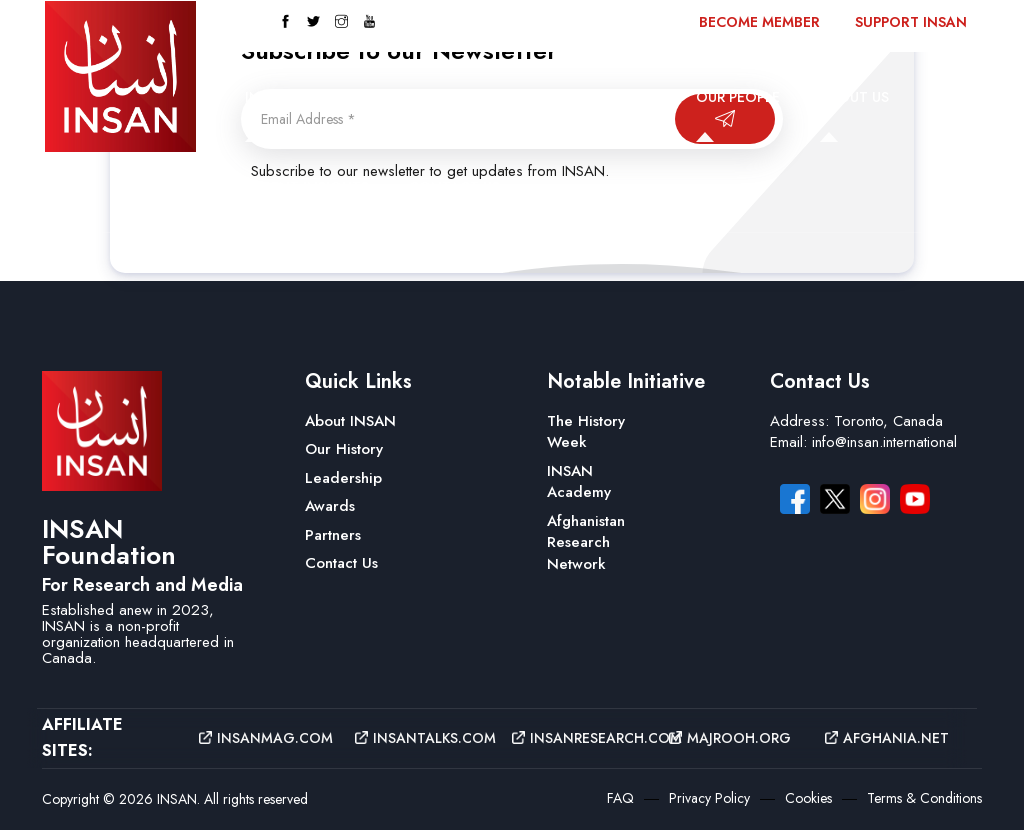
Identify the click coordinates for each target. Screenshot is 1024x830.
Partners (333, 535)
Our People (738, 97)
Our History (344, 449)
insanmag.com (262, 738)
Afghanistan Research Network (586, 542)
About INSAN (350, 421)
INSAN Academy (579, 481)
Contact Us (454, 187)
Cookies (808, 798)
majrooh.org (730, 738)
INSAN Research (597, 97)
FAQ (620, 798)
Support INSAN (911, 22)
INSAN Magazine (307, 97)
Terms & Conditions (924, 798)
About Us (854, 97)
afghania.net (887, 738)
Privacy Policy (709, 798)
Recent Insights (307, 187)
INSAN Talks (453, 97)
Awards (330, 506)
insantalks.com (418, 738)
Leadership (343, 478)
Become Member (759, 22)
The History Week (586, 431)
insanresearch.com (575, 738)
